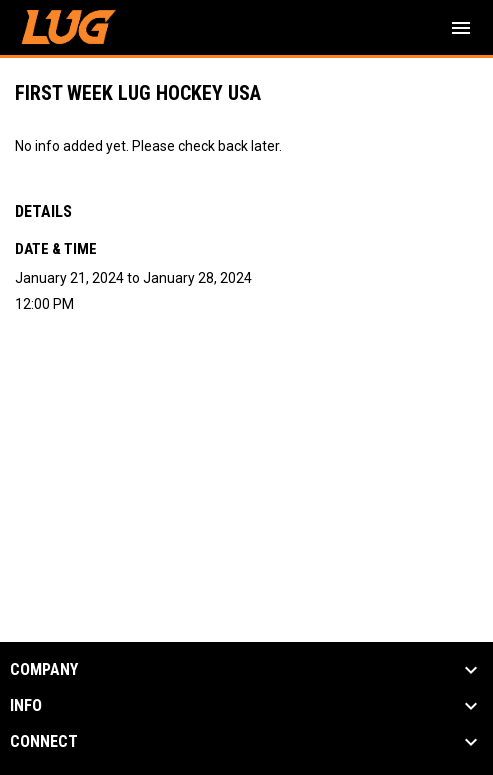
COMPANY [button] (44, 670)
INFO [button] (26, 706)
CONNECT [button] (44, 742)
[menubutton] (461, 28)
